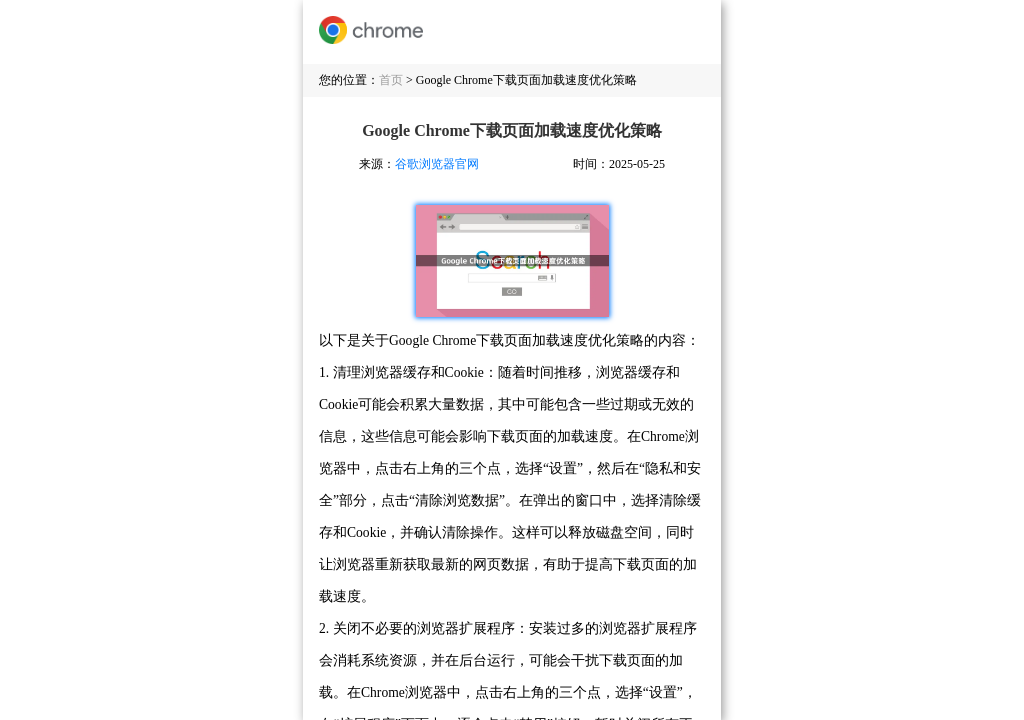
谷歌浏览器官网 (437, 164)
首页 (391, 80)
